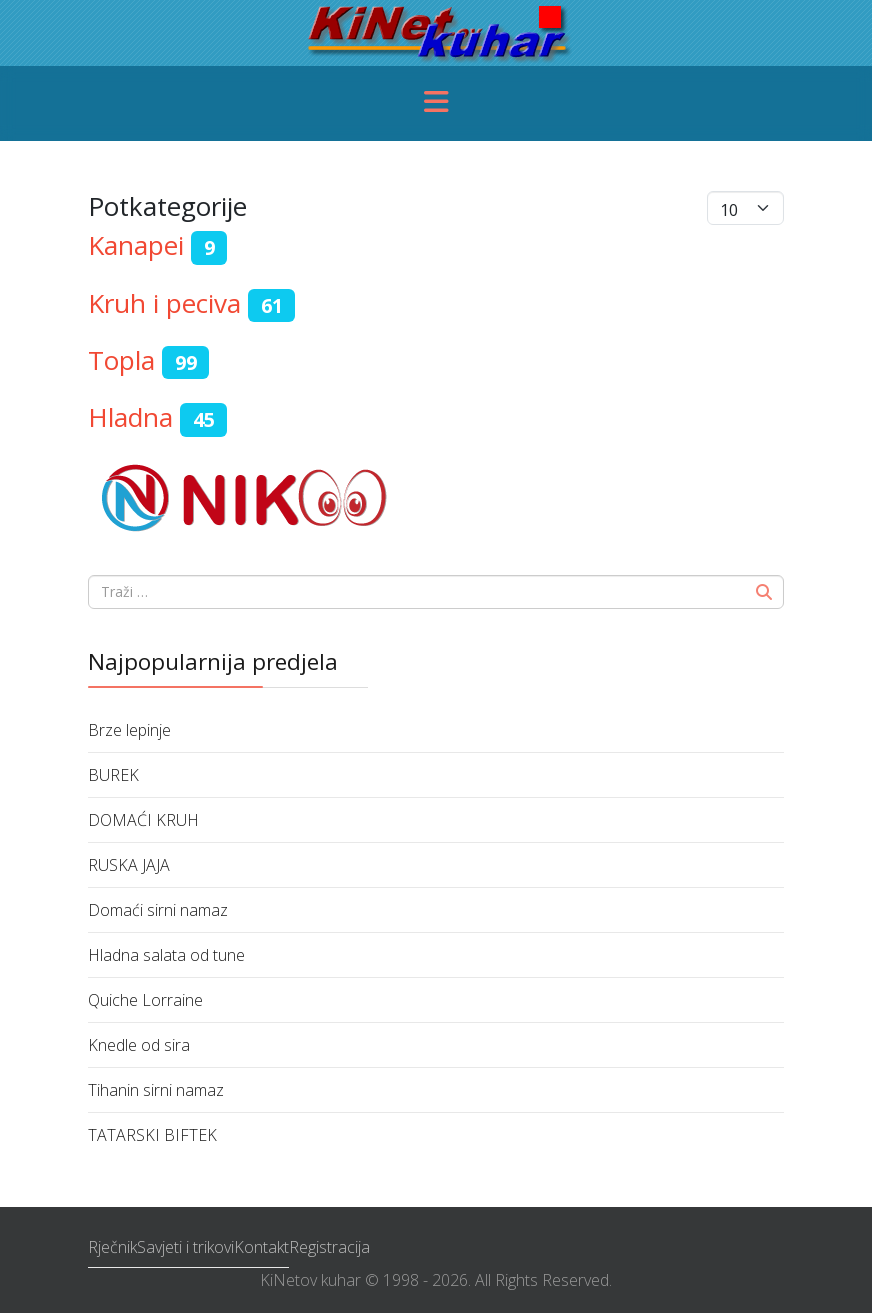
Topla (121, 360)
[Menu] (436, 103)
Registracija (329, 1247)
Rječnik (112, 1247)
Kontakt (261, 1247)
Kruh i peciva (164, 303)
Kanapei (136, 245)
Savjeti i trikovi (185, 1247)
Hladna (130, 417)
